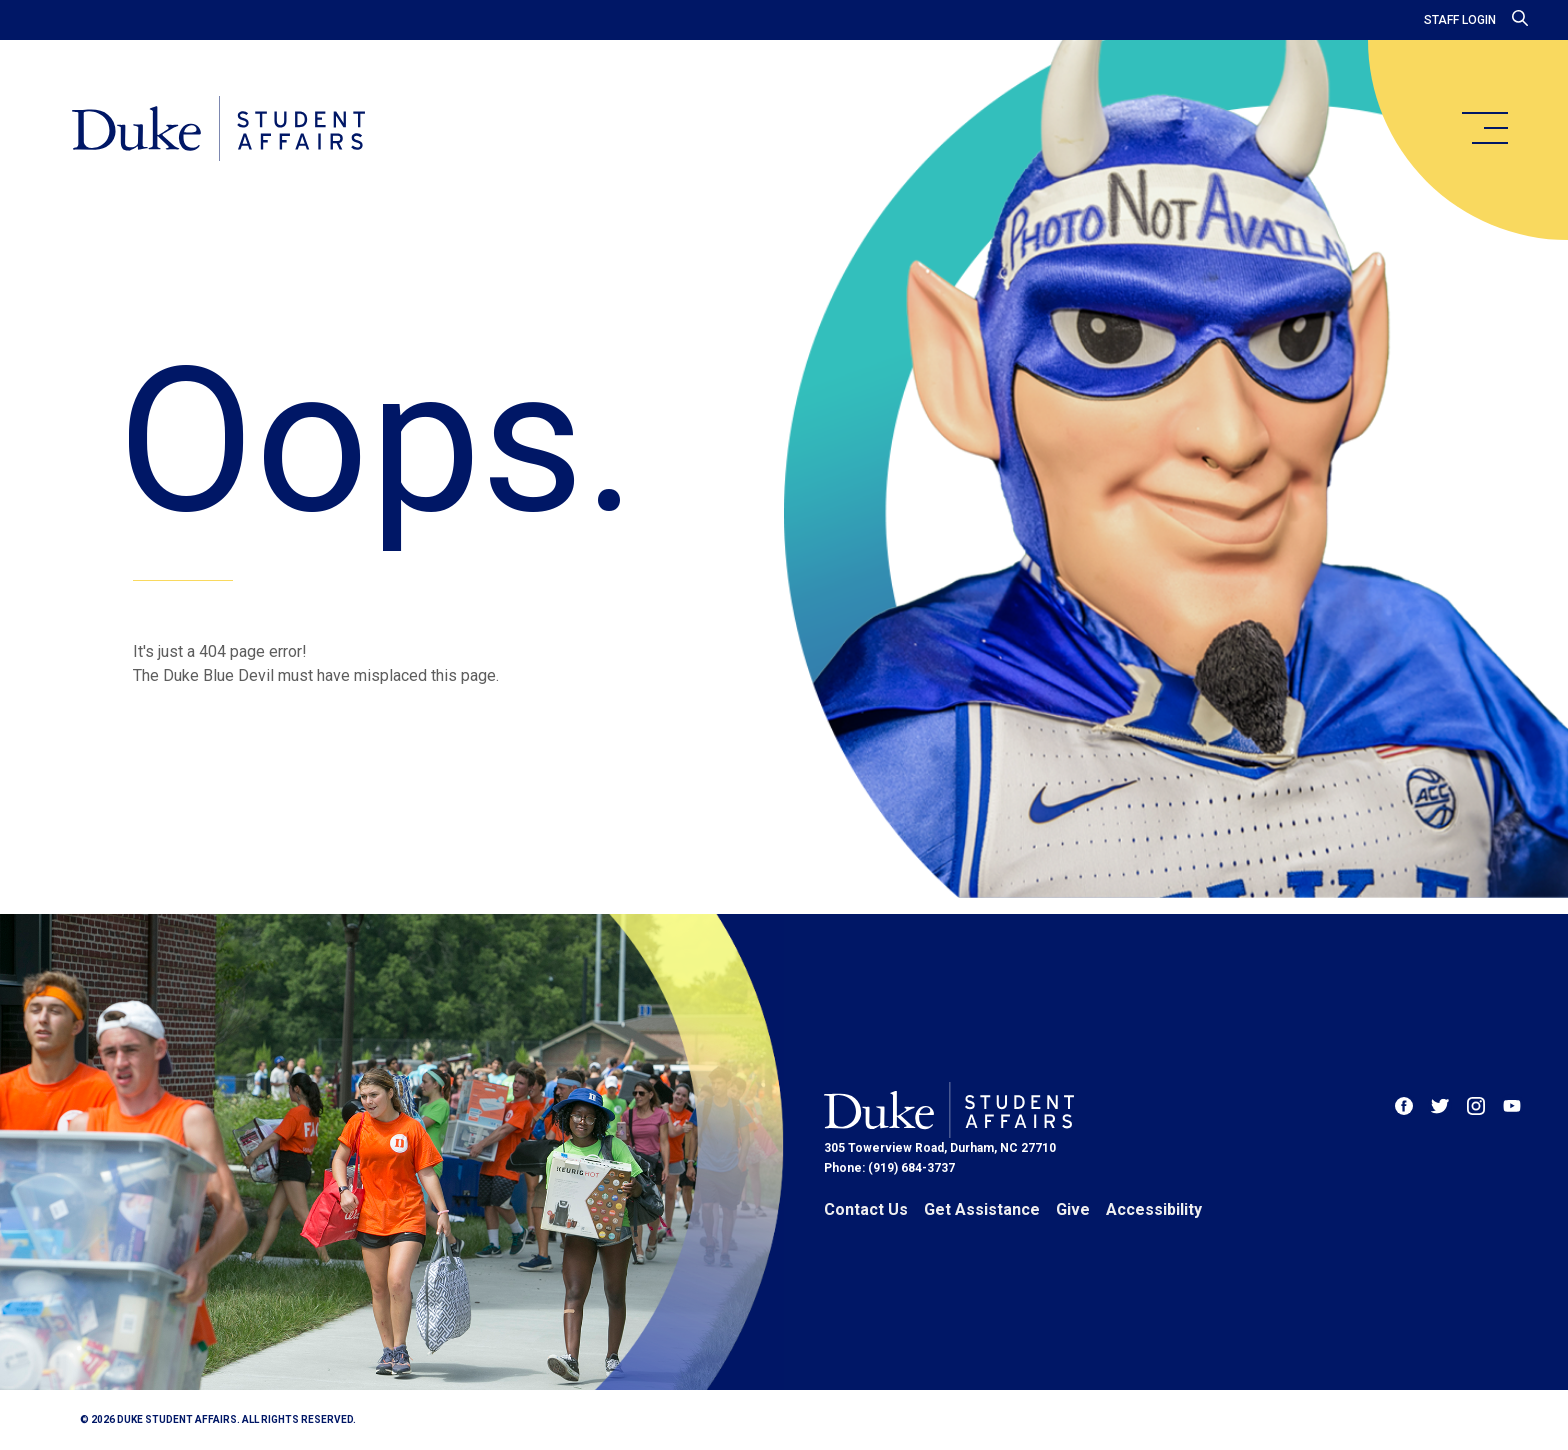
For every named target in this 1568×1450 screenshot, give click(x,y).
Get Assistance (982, 1209)
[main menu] (1484, 128)
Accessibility (1154, 1209)
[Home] (218, 130)
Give (1073, 1209)
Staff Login (1460, 20)
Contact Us (866, 1209)
